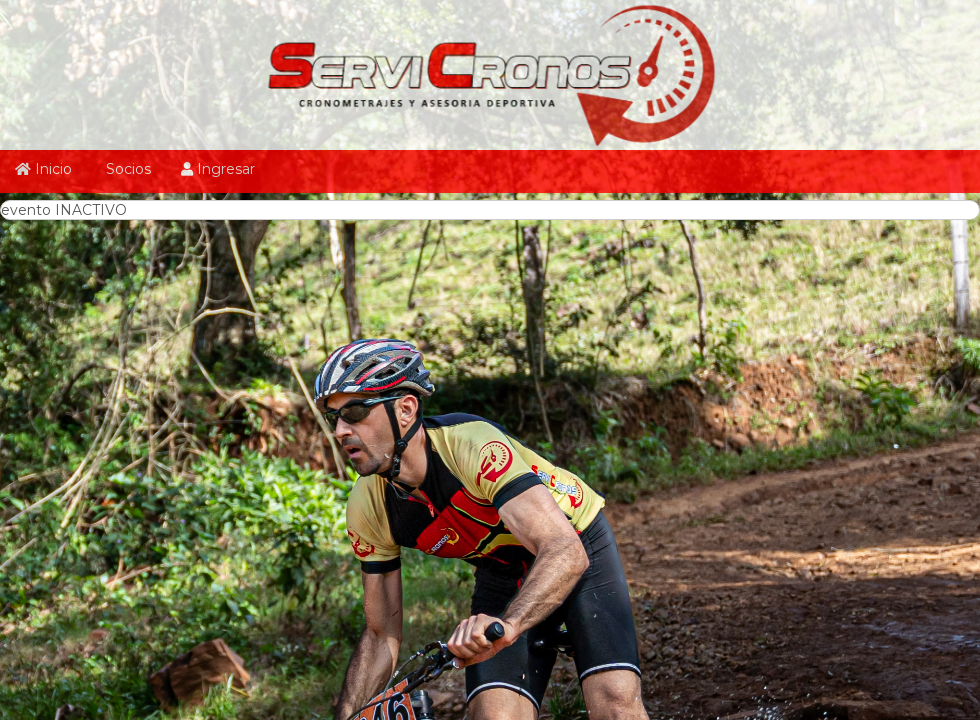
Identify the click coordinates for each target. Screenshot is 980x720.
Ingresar (218, 169)
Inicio (43, 169)
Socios (126, 169)
